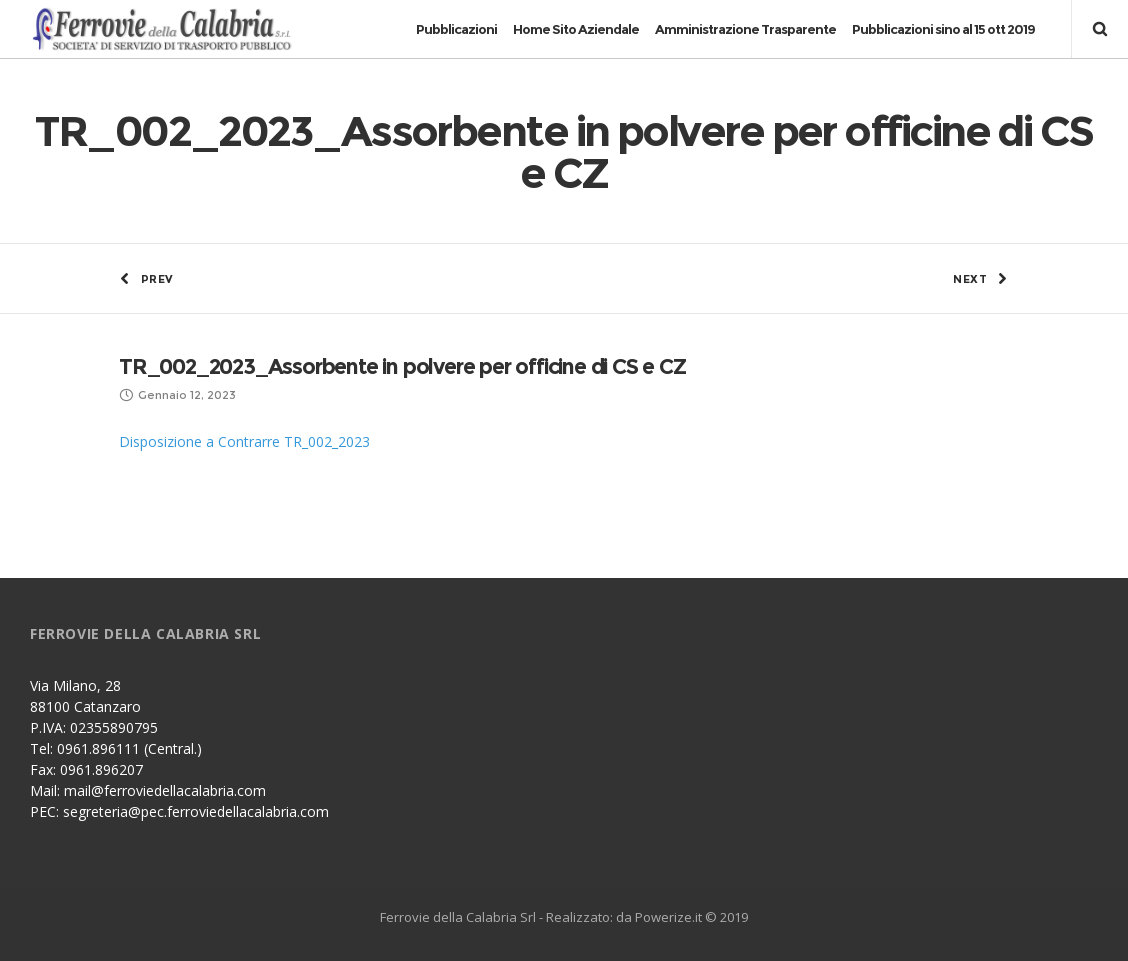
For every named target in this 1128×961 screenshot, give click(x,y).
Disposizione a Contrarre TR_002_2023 (244, 441)
